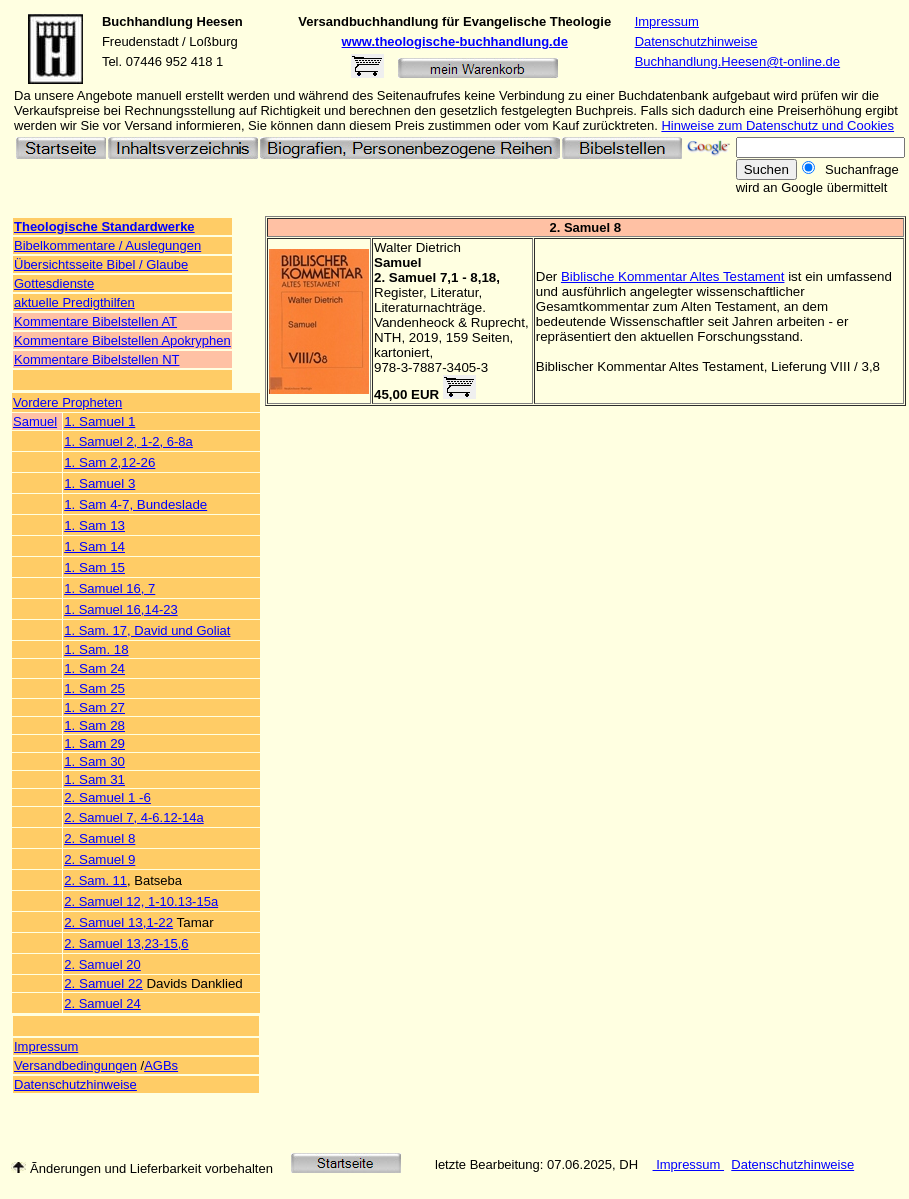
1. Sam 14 (94, 546)
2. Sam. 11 (95, 880)
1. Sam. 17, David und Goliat (147, 630)
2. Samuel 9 (99, 859)
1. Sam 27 (94, 707)
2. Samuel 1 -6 (107, 797)
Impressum (667, 21)
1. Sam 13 (94, 525)
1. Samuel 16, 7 (109, 588)
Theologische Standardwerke (104, 226)
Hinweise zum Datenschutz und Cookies (777, 125)
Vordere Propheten (67, 402)
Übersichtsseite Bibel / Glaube (101, 264)
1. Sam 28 (94, 725)
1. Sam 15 (94, 567)
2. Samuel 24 (102, 1003)
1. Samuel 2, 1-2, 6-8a (128, 441)
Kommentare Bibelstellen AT (95, 321)
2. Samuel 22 (103, 983)
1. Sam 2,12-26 (109, 462)
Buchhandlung (147, 21)
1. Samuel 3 (99, 483)
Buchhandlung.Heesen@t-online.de (737, 61)
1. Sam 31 (94, 779)
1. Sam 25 (94, 688)
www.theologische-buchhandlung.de (455, 41)
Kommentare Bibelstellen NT (96, 359)
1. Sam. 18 (96, 649)
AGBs (161, 1065)
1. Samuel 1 (99, 421)
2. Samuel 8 (99, 838)
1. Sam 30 (94, 761)
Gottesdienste (54, 283)
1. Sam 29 (94, 743)
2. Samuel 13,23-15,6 (126, 943)
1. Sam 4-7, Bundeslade (135, 504)
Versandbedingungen (75, 1065)
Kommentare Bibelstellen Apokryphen (122, 340)
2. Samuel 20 (102, 964)
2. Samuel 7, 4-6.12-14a (133, 817)
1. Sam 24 (94, 668)
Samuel (35, 421)
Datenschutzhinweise (696, 41)
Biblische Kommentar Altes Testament (672, 276)
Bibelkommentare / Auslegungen (107, 245)
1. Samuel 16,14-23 (120, 609)
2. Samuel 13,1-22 (118, 922)
